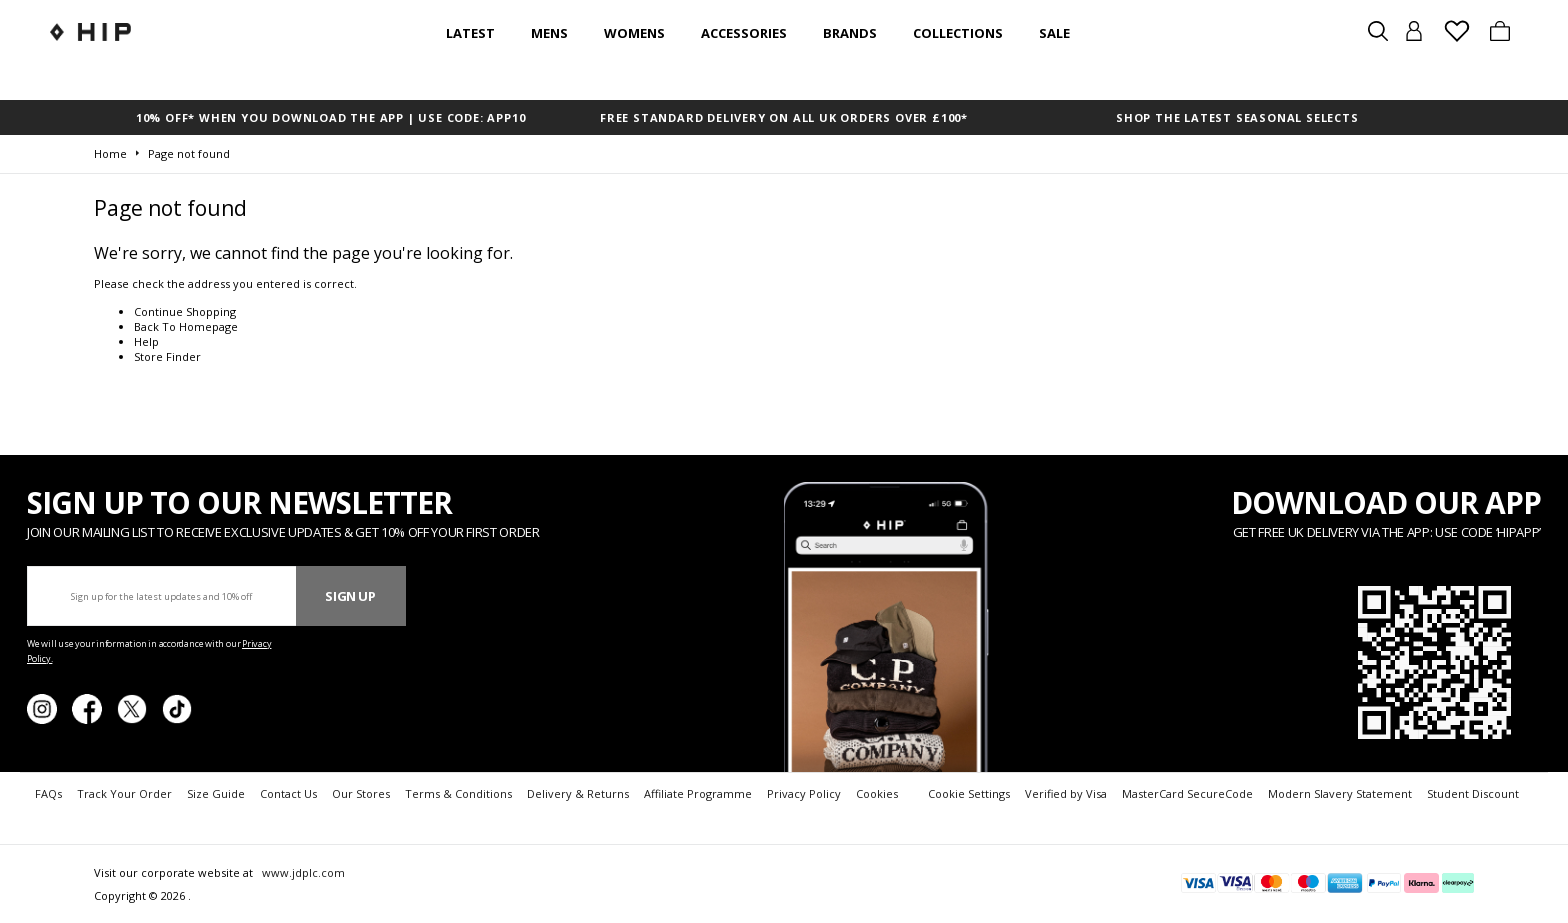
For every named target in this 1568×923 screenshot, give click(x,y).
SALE (1054, 33)
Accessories (744, 33)
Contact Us (288, 793)
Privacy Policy (804, 793)
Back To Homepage (186, 326)
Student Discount (1473, 793)
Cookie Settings (969, 793)
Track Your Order (124, 793)
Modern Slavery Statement (1340, 793)
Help (146, 341)
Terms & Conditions (458, 793)
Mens (549, 33)
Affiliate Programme (698, 793)
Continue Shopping (185, 311)
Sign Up (350, 596)
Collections (958, 33)
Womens (634, 33)
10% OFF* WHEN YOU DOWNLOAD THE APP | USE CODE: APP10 (331, 117)
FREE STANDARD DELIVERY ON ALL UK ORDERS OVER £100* (784, 117)
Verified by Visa (1066, 793)
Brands (850, 33)
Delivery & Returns (578, 793)
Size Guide (216, 793)
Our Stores (361, 793)
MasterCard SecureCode (1187, 793)
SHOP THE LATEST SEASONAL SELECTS (1237, 117)
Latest (470, 33)
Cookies (877, 793)
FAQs (48, 793)
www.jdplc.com (302, 872)
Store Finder (167, 356)
